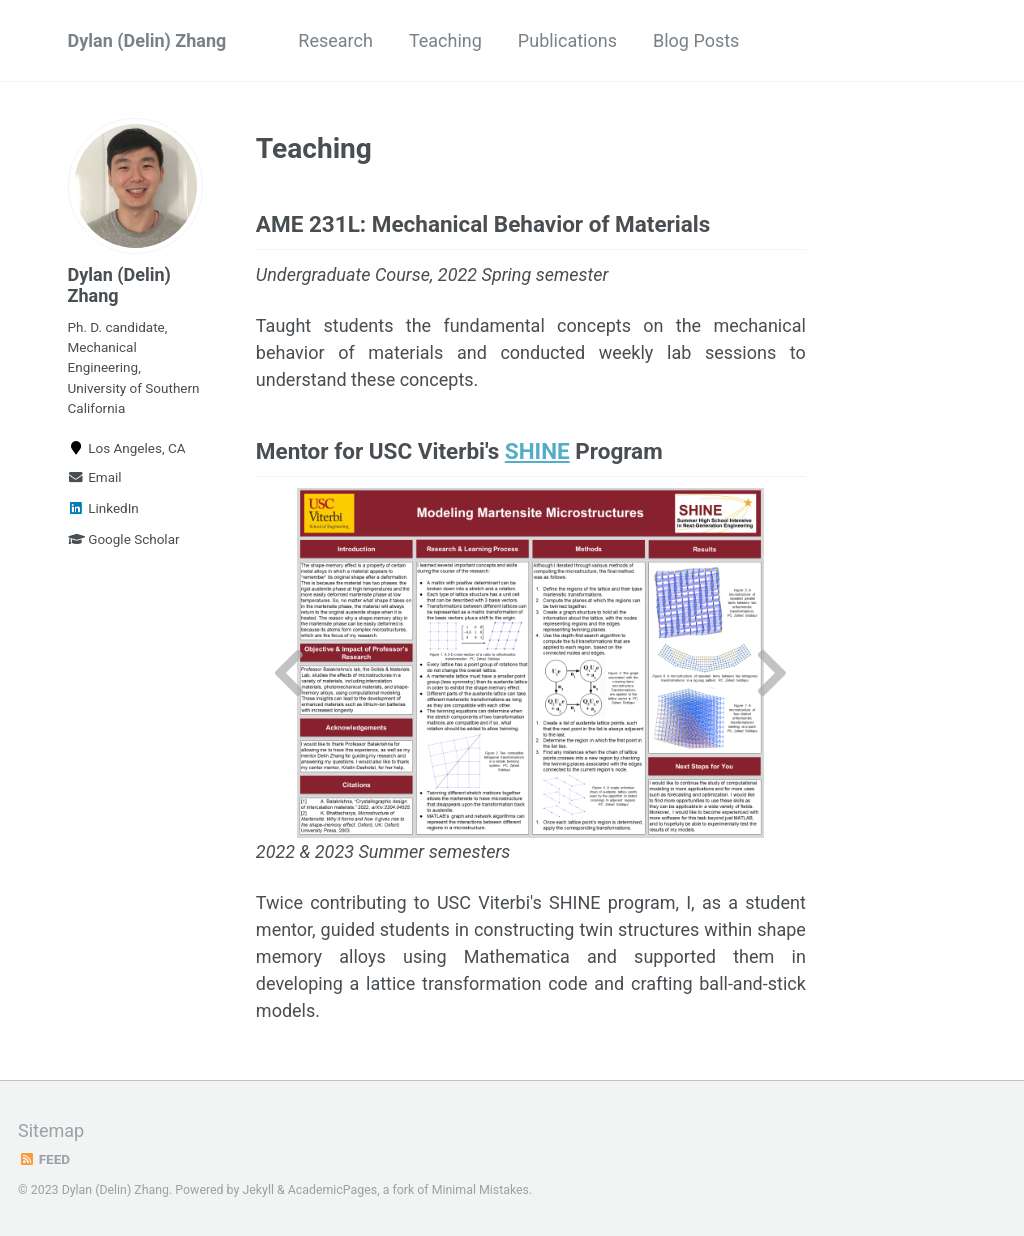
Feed (44, 1159)
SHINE (537, 451)
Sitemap (51, 1130)
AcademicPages (332, 1190)
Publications (567, 40)
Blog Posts (696, 40)
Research (335, 40)
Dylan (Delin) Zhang (147, 40)
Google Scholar (124, 539)
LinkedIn (103, 508)
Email (95, 477)
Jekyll (258, 1190)
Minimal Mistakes (480, 1190)
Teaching (445, 40)
